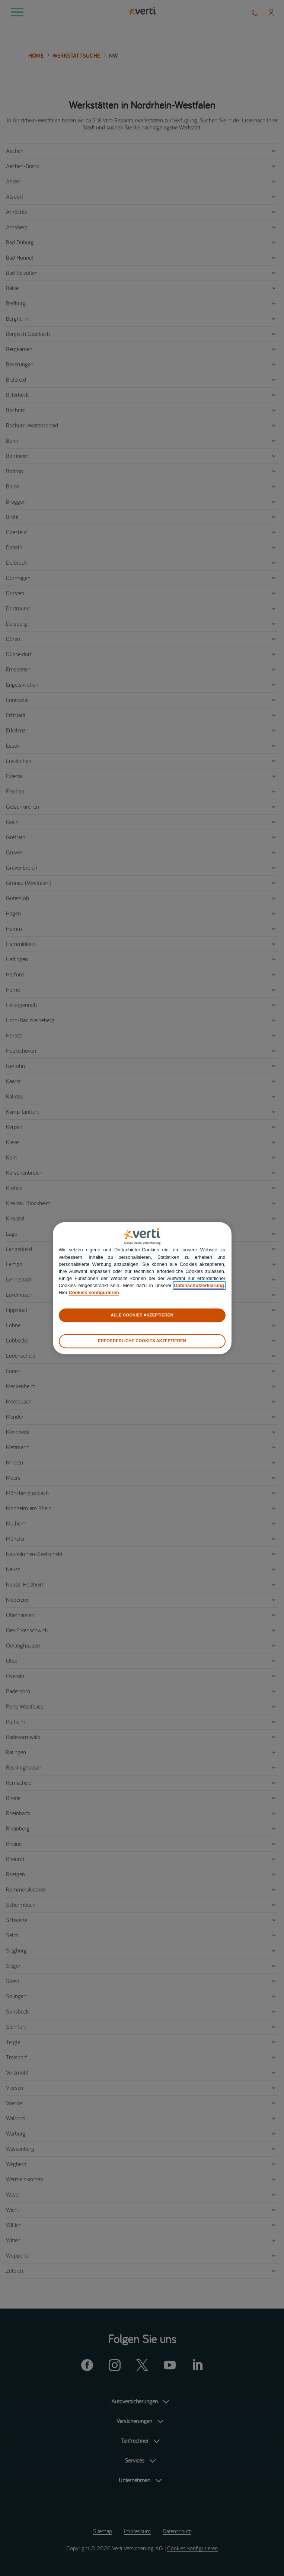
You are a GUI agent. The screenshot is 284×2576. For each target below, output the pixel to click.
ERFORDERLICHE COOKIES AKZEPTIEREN (142, 1341)
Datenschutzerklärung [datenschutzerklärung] (199, 1286)
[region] (142, 1288)
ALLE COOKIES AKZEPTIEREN (142, 1315)
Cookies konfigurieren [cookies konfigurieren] (94, 1293)
